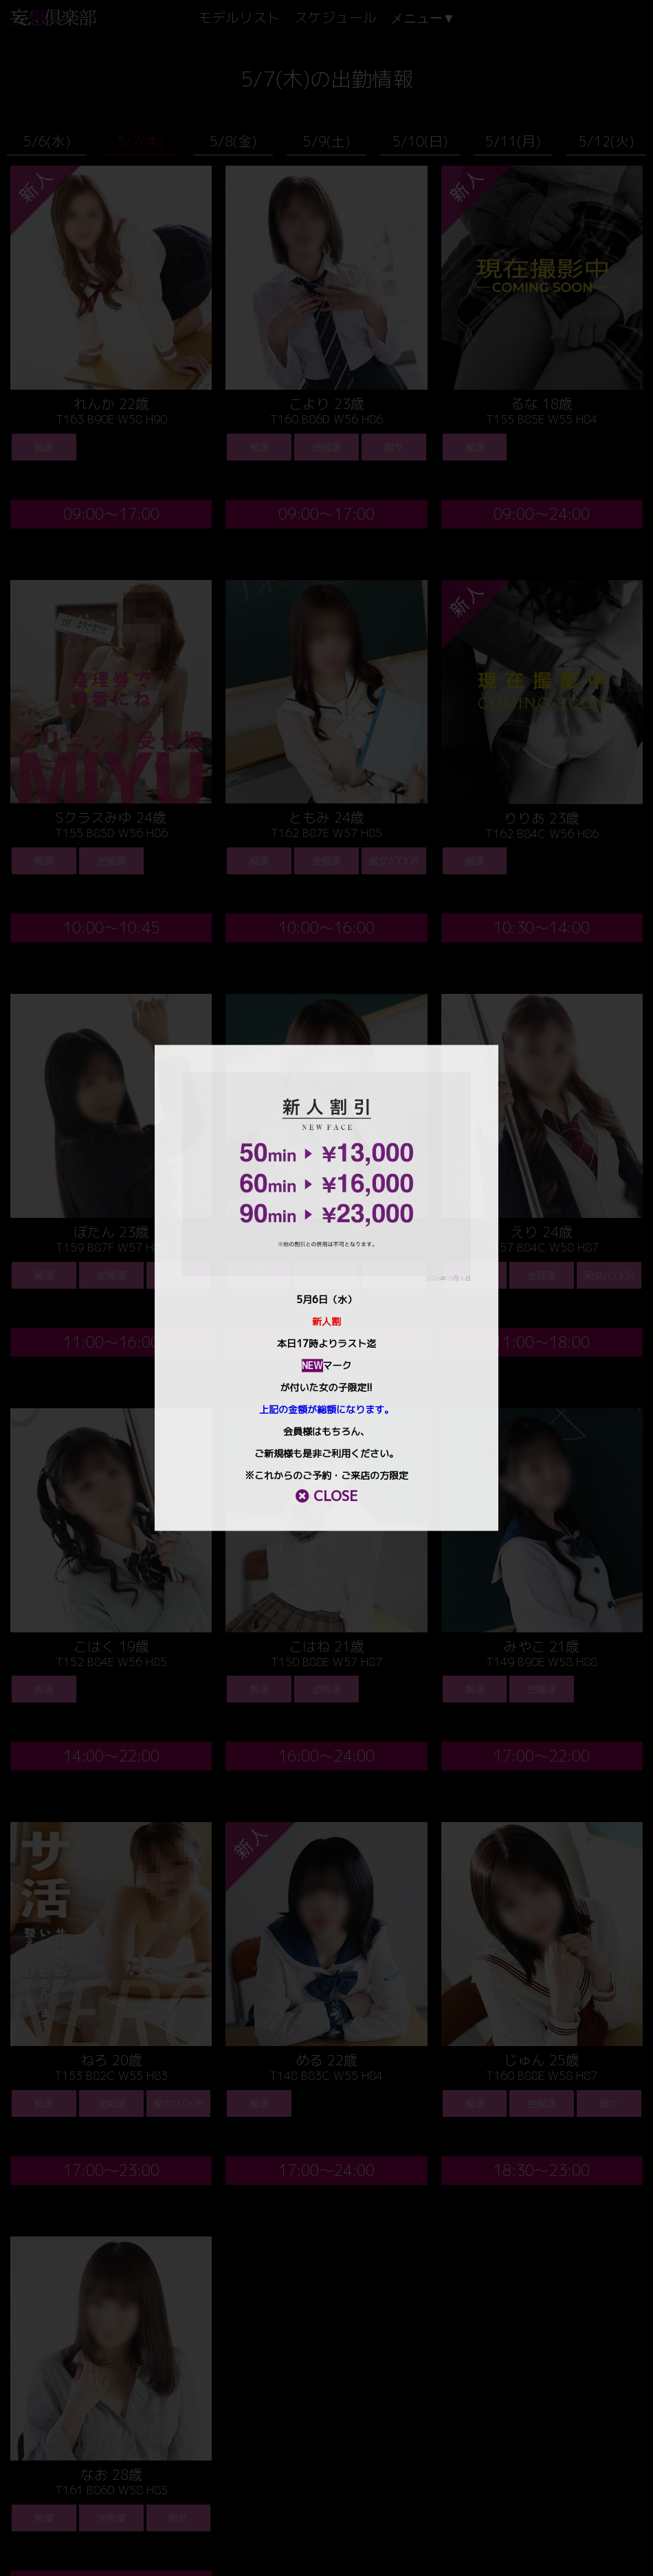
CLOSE (326, 1496)
